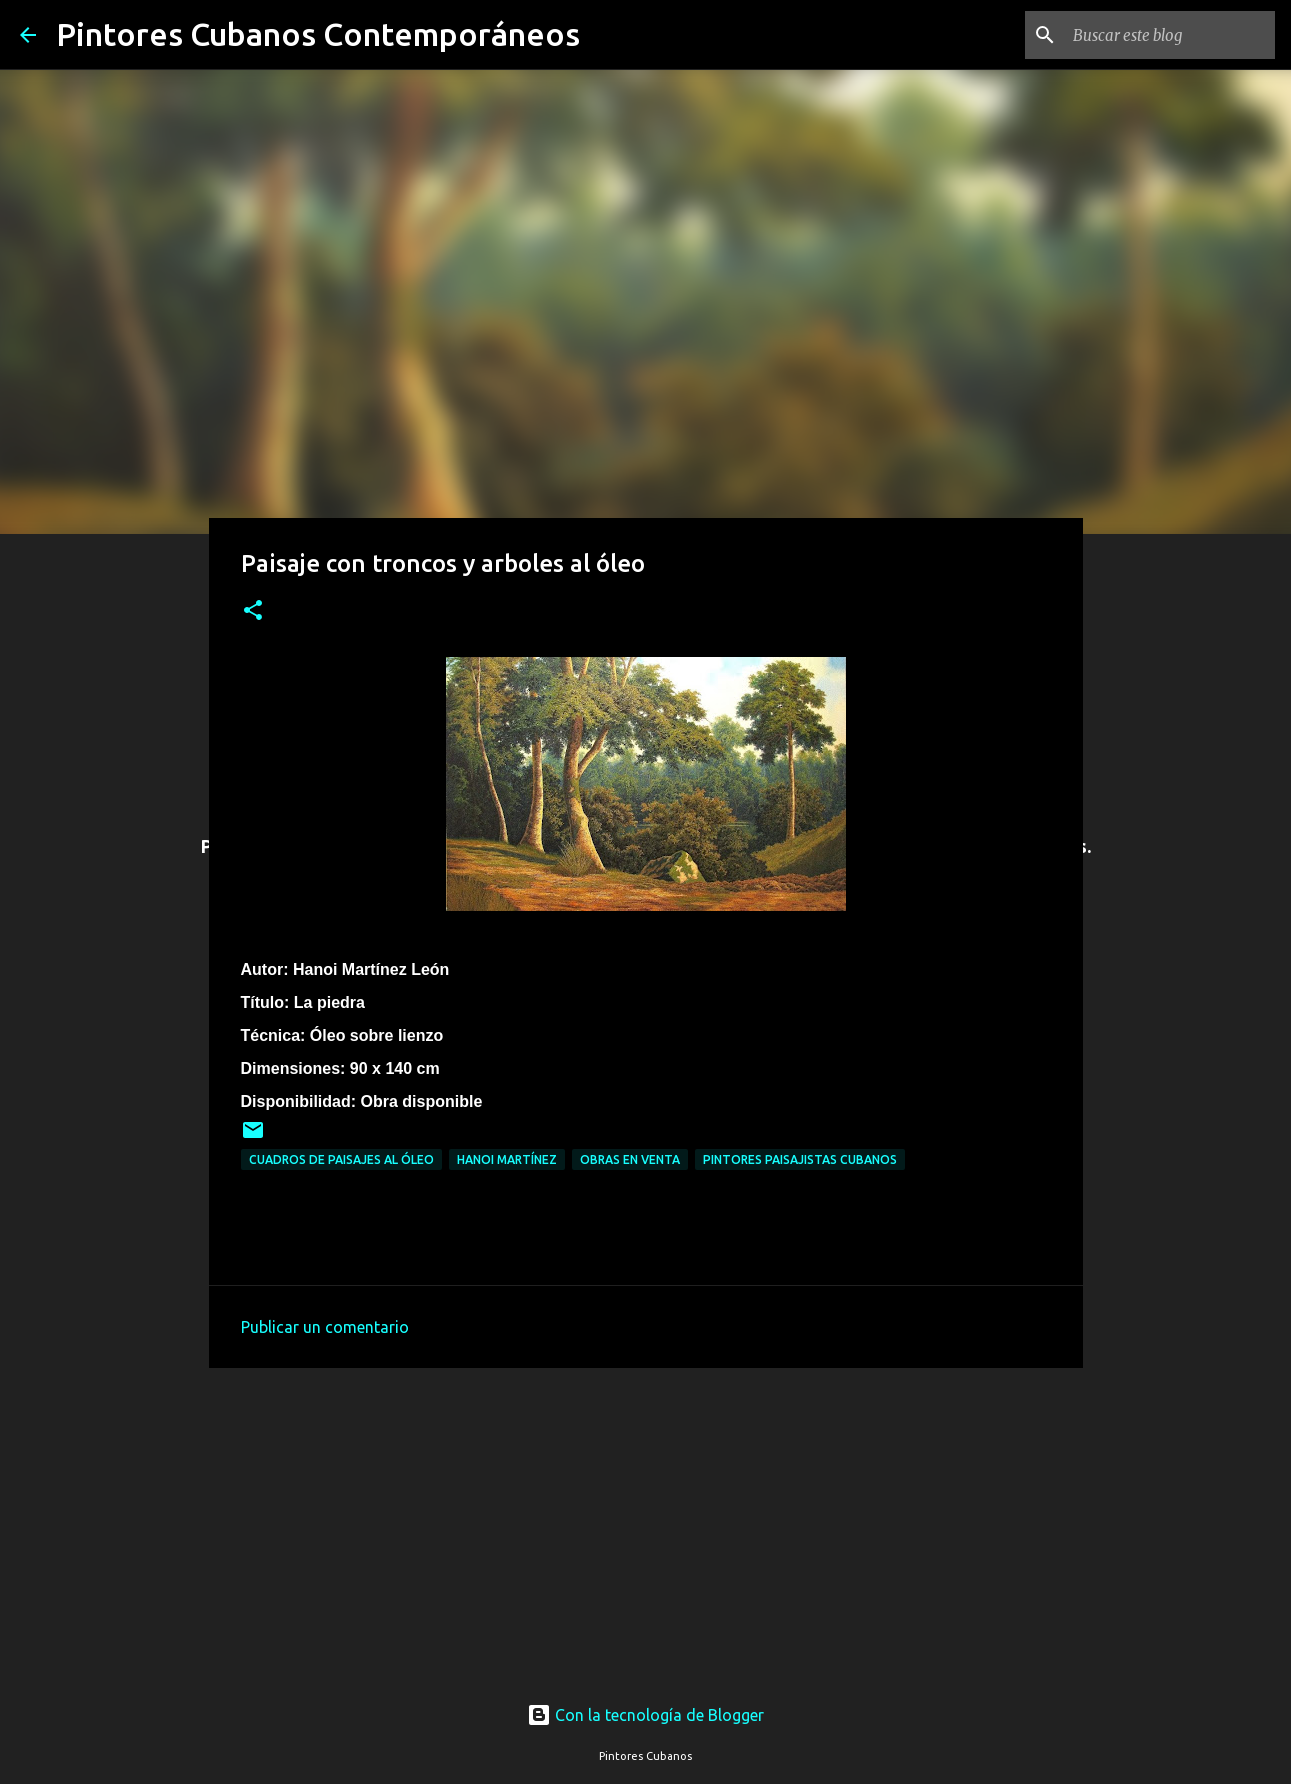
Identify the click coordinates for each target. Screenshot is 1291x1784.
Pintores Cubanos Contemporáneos (318, 34)
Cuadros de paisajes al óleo (341, 1159)
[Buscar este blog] (1170, 35)
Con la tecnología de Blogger (645, 1715)
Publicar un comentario (325, 1327)
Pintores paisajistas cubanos (800, 1159)
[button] (253, 611)
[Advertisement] (646, 1516)
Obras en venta (630, 1159)
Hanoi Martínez (507, 1159)
